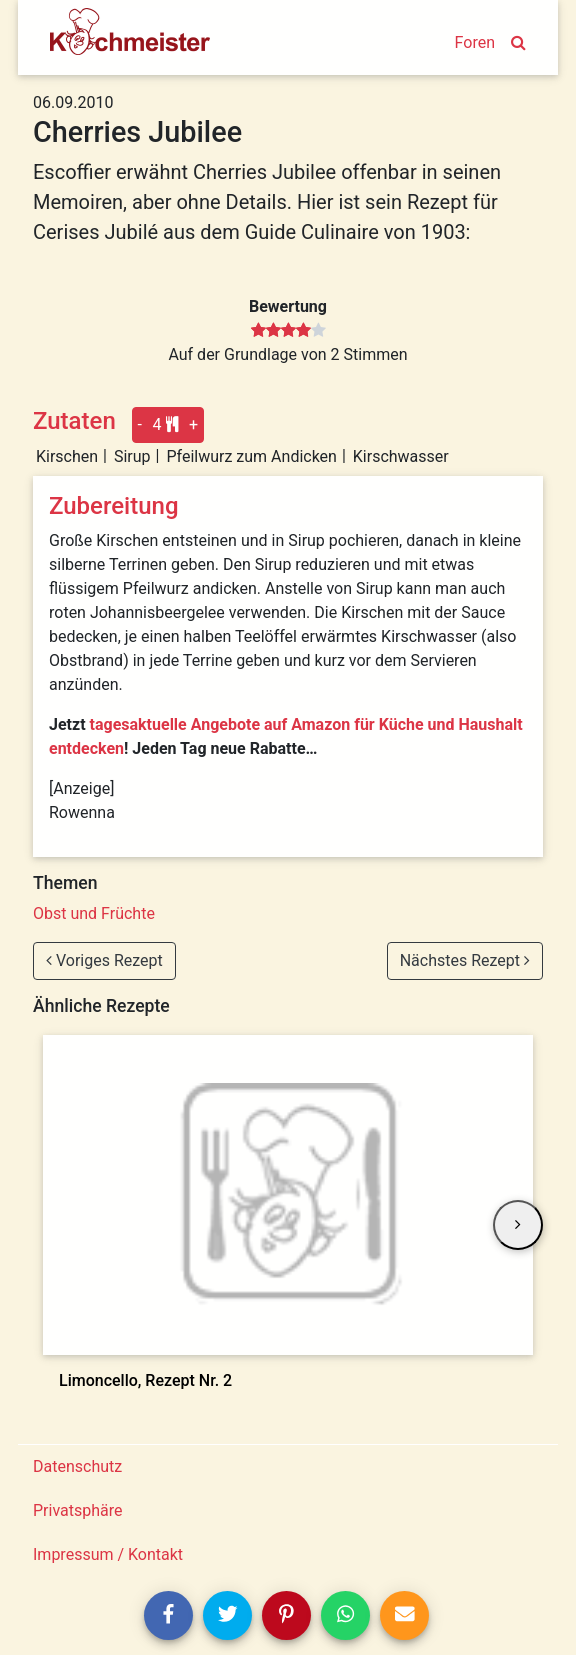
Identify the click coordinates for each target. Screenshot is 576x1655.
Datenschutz (77, 1466)
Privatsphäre (78, 1510)
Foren (475, 42)
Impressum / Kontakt (108, 1554)
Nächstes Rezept (465, 960)
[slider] (288, 331)
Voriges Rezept (104, 960)
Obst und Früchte (94, 913)
